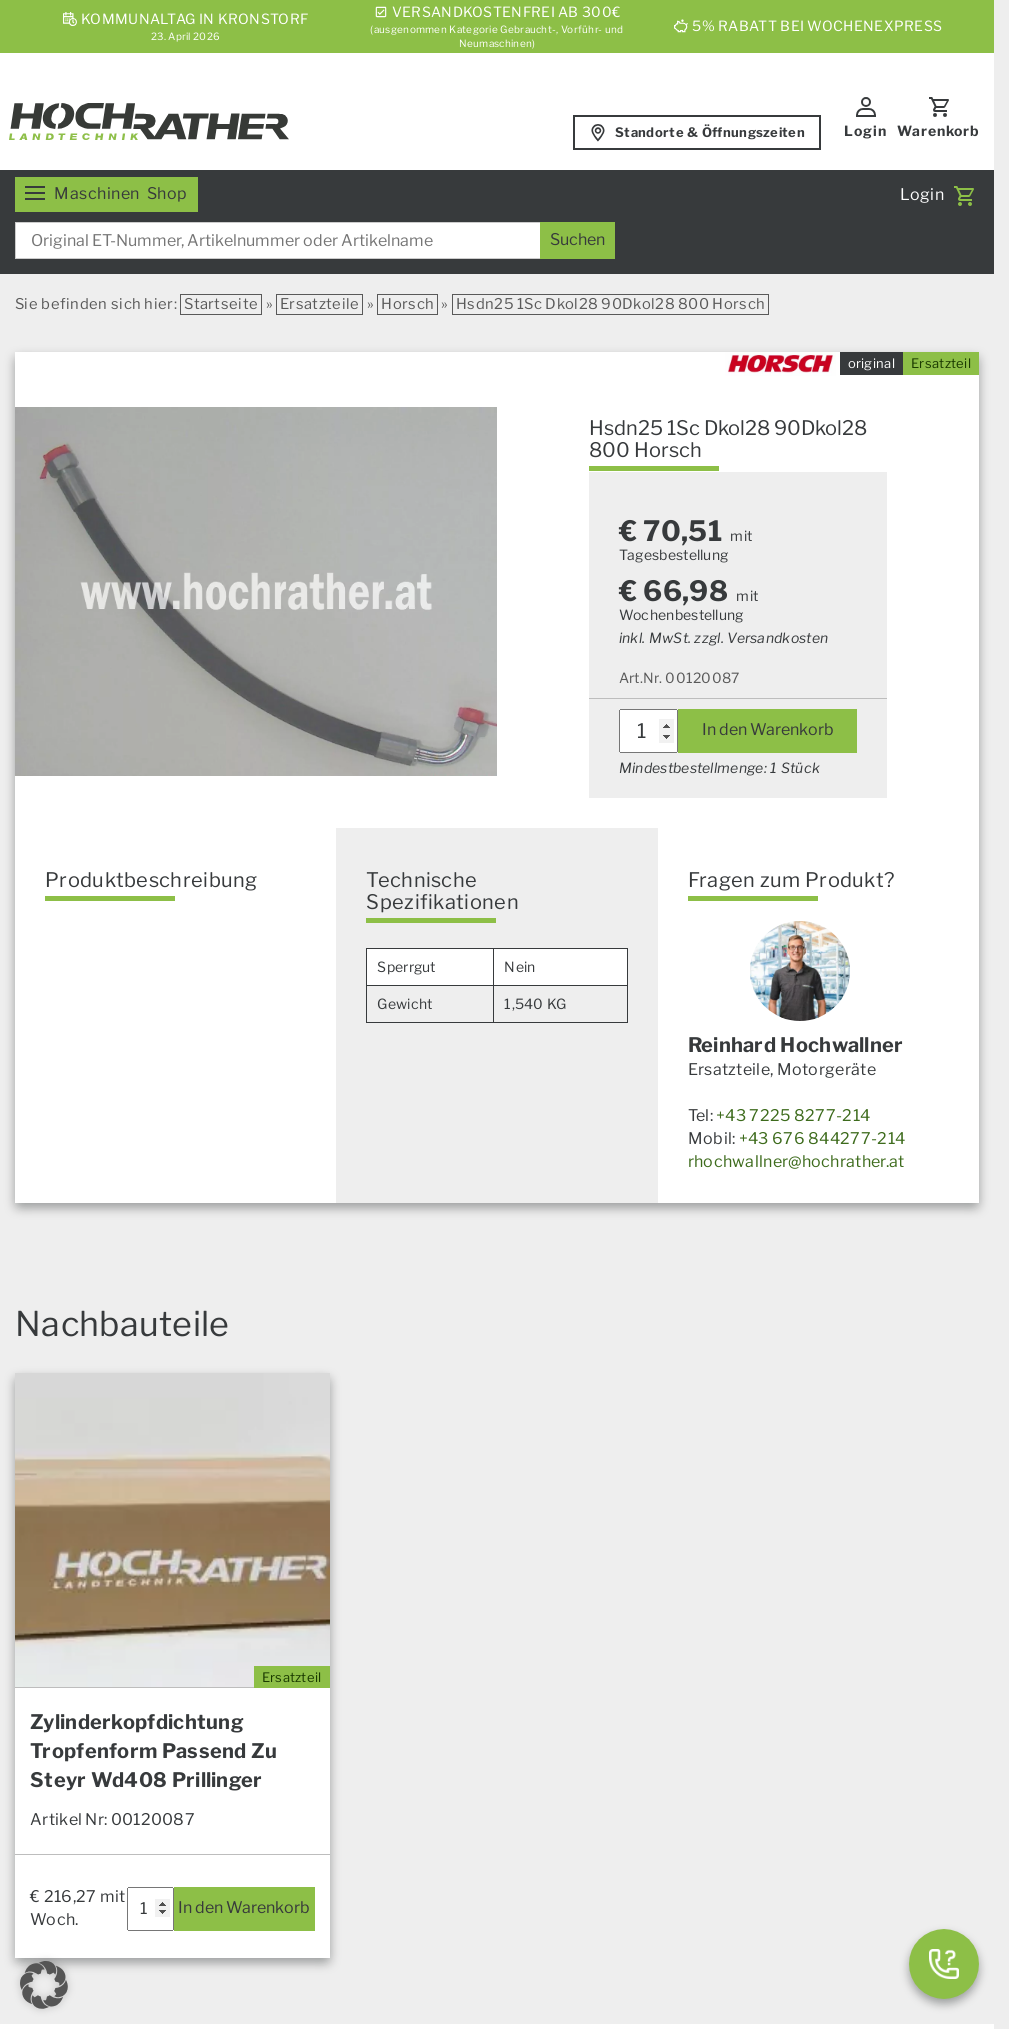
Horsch (407, 304)
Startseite (221, 304)
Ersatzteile (319, 304)
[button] (44, 1985)
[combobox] (315, 240)
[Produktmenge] (649, 731)
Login (865, 130)
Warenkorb (938, 130)
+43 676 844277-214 (822, 1138)
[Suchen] (577, 240)
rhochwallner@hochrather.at (796, 1161)
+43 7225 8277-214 (793, 1115)
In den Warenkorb (768, 729)
